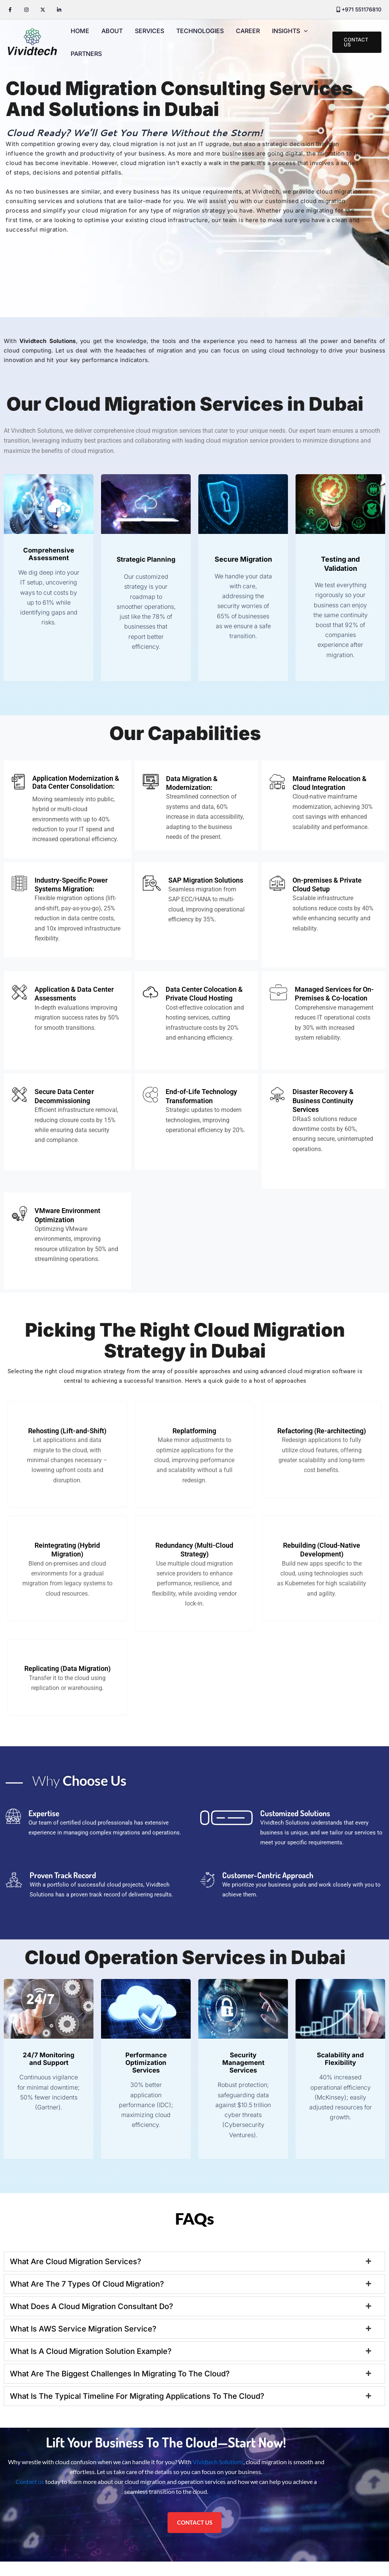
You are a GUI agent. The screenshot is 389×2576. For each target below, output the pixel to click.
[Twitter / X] (42, 9)
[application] (304, 30)
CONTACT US (194, 2536)
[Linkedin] (59, 9)
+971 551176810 (361, 9)
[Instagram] (26, 9)
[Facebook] (10, 9)
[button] (356, 42)
